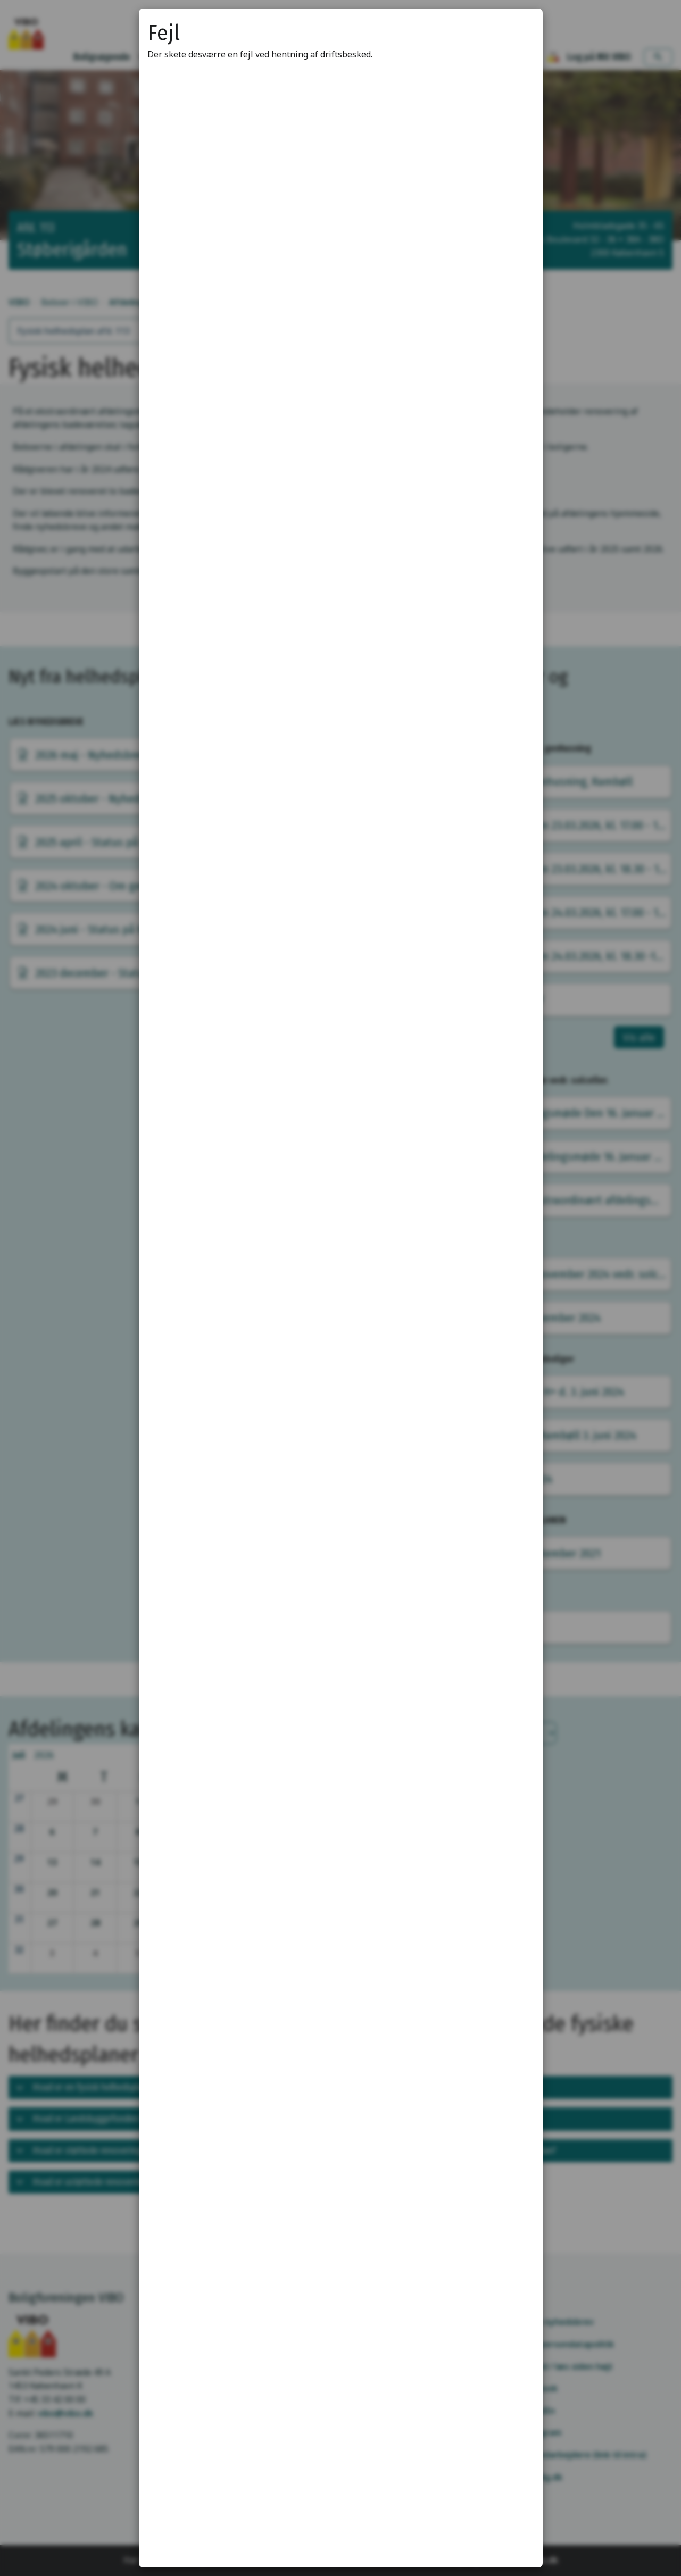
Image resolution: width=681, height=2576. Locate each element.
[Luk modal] (521, 29)
